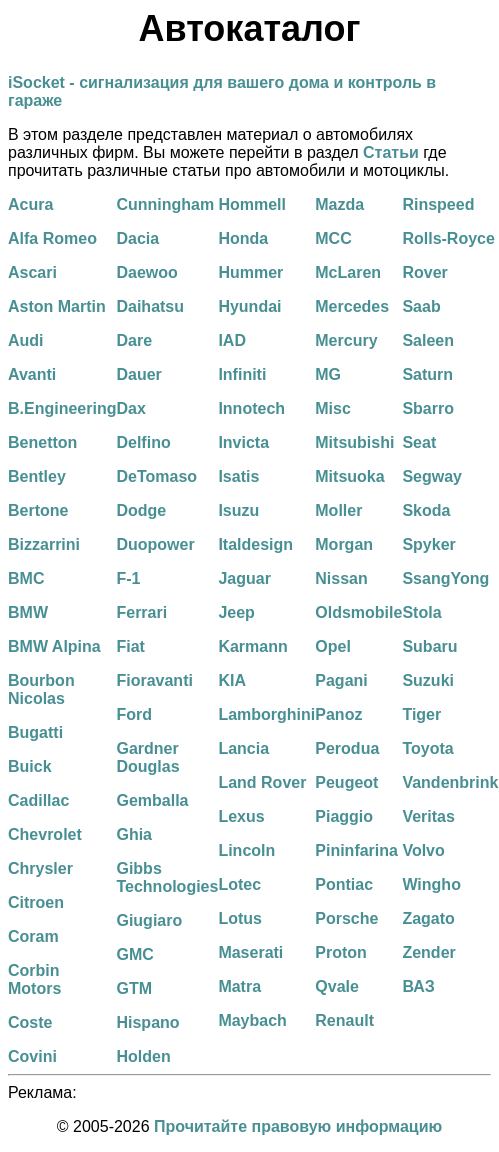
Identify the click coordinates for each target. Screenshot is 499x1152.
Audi (26, 340)
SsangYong (445, 578)
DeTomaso (156, 476)
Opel (333, 646)
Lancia (243, 748)
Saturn (427, 374)
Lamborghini (266, 714)
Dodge (141, 510)
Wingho (431, 884)
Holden (143, 1056)
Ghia (134, 834)
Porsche (346, 918)
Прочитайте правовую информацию (298, 1126)
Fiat (130, 646)
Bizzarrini (44, 544)
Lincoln (246, 850)
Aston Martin (57, 306)
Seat (419, 442)
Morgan (344, 544)
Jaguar (244, 578)
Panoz (338, 714)
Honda (243, 238)
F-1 (128, 578)
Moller (338, 510)
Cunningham (165, 204)
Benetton (42, 442)
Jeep (236, 612)
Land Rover (262, 782)
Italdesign (255, 544)
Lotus (240, 918)
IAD (232, 340)
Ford (134, 714)
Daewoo (146, 272)
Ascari (32, 272)
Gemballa (152, 800)
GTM (134, 988)
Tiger (421, 714)
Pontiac (344, 884)
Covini (32, 1056)
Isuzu (238, 510)
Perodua (347, 748)
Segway (432, 476)
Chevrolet (45, 834)
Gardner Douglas (147, 757)
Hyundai (249, 306)
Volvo (423, 850)
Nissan (341, 578)
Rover (424, 272)
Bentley (37, 476)
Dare (134, 340)
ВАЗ (418, 986)
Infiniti (242, 374)
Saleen (428, 340)
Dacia (137, 238)
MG (328, 374)
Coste (30, 1022)
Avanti (32, 374)
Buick (30, 766)
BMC (26, 578)
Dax (130, 408)
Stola (421, 612)
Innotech (251, 408)
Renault (344, 1020)
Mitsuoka (349, 476)
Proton (341, 952)
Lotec (239, 884)
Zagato (428, 918)
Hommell (252, 204)
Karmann (252, 646)
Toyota (427, 748)
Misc (333, 408)
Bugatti (35, 732)
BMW (28, 612)
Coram (33, 936)
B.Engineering (62, 408)
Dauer (138, 374)
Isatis (238, 476)
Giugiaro (149, 920)
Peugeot (346, 782)
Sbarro (428, 408)
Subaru (429, 646)
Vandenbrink (450, 782)
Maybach (252, 1020)
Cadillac (38, 800)
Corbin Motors (34, 979)
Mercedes (352, 306)
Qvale (337, 986)
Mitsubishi (354, 442)
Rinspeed (438, 204)
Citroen (36, 902)
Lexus (241, 816)
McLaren (348, 272)
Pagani (341, 680)
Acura (30, 204)
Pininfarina (356, 850)
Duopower (155, 544)
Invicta (243, 442)
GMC (134, 954)
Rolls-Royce (448, 238)
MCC (333, 238)
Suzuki (428, 680)
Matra (239, 986)
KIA (232, 680)
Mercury (346, 340)
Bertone (38, 510)
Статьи (391, 152)
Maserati (250, 952)
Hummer (250, 272)
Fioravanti (154, 680)
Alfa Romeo (52, 238)
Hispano (147, 1022)
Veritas (428, 816)
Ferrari (141, 612)
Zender (428, 952)
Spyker (428, 544)
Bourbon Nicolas (41, 689)
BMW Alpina (54, 646)
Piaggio (344, 816)
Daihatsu (150, 306)
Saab (421, 306)
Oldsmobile (358, 612)
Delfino (143, 442)
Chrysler (40, 868)
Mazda (339, 204)
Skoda (426, 510)
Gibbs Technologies (167, 877)
